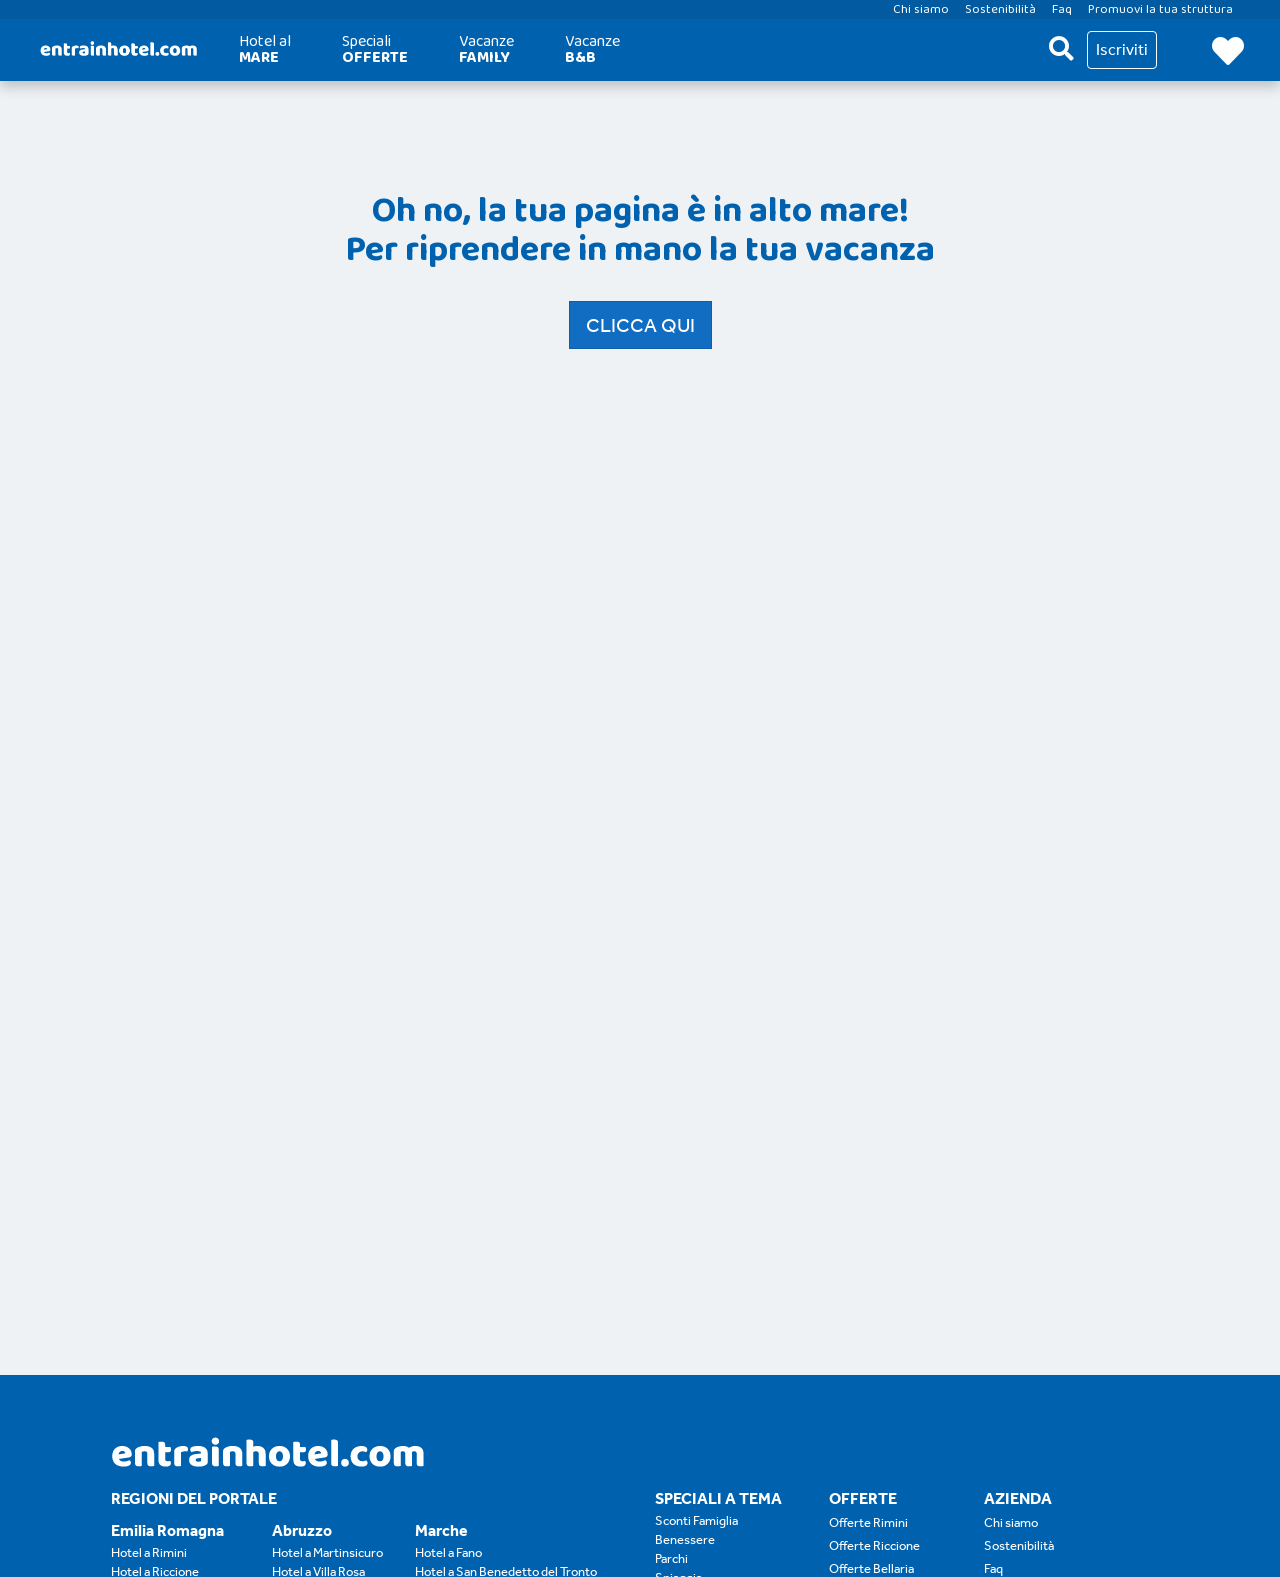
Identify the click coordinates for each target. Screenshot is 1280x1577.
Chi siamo (1011, 1522)
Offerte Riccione (874, 1545)
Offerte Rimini (868, 1522)
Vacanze (486, 49)
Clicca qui (640, 325)
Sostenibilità (1019, 1545)
